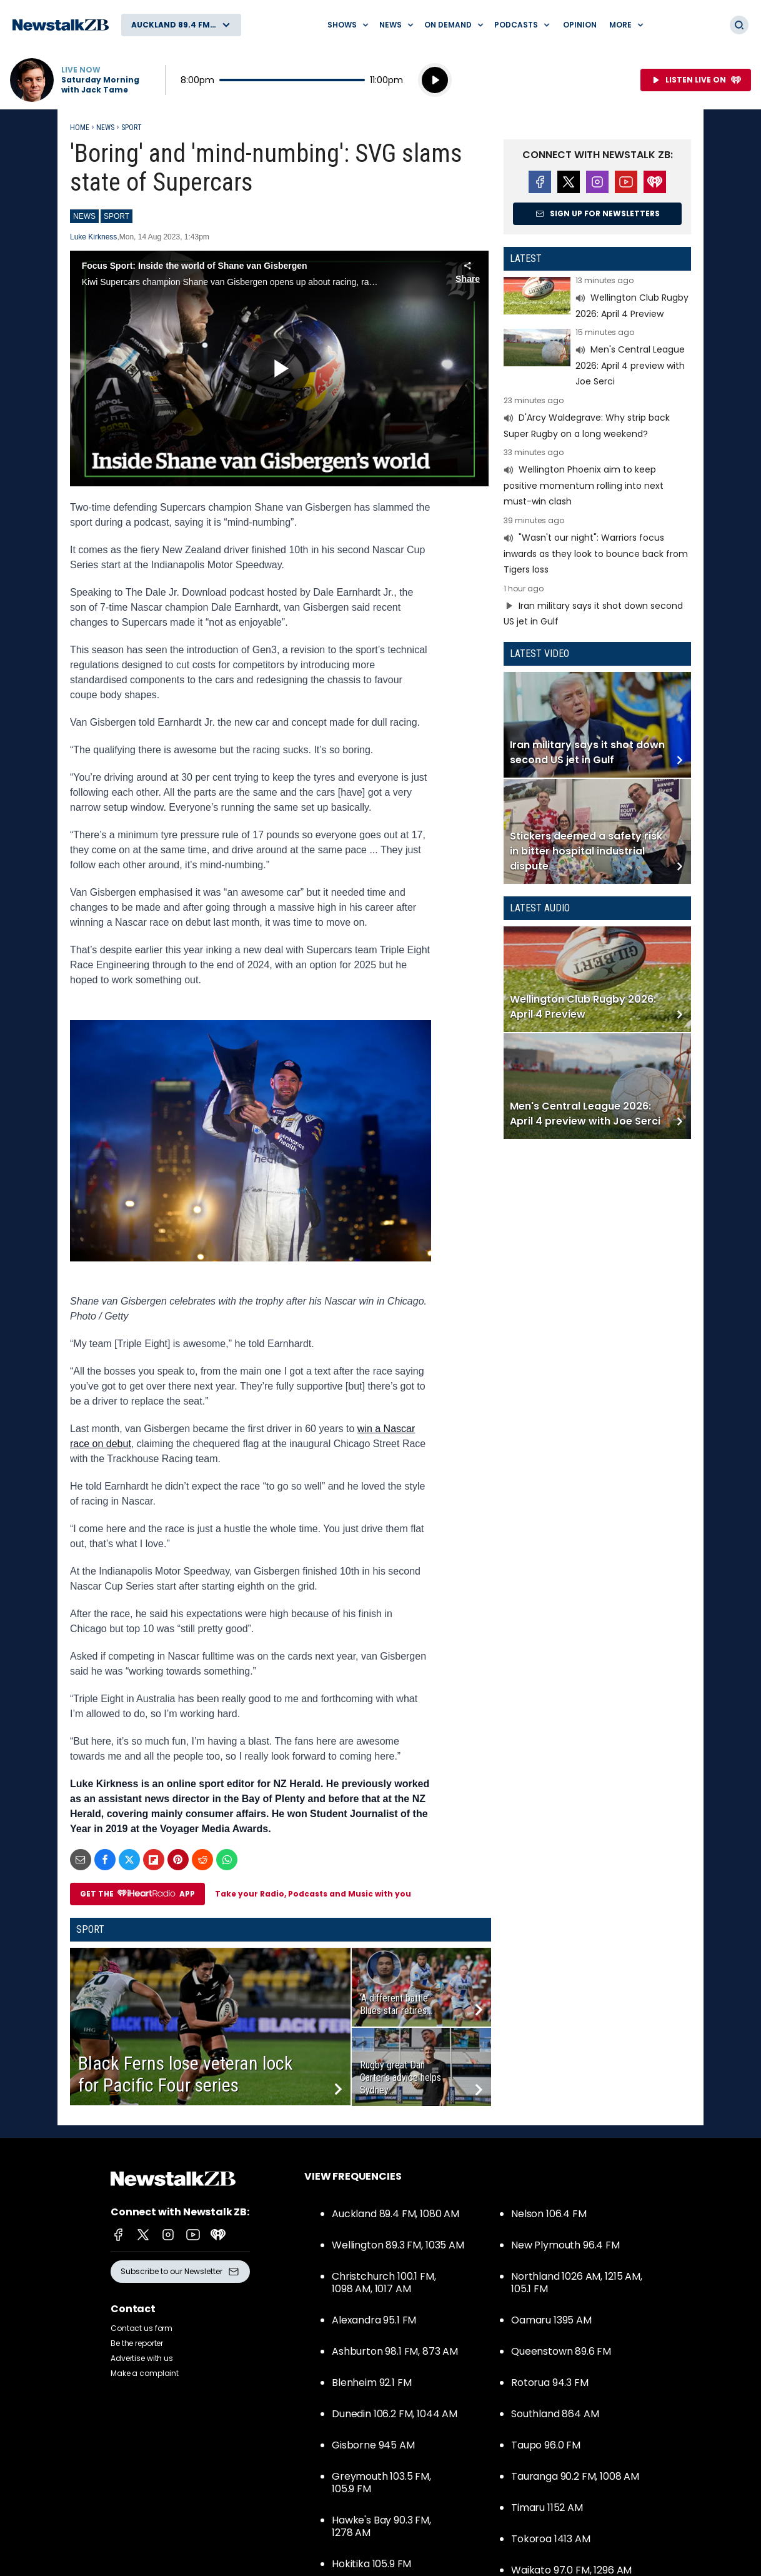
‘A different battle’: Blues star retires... (396, 2004)
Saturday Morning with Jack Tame (100, 85)
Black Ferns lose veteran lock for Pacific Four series (185, 2074)
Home (79, 127)
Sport (131, 127)
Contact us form (141, 2328)
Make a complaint (145, 2373)
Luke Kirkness (93, 237)
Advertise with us (142, 2358)
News (105, 127)
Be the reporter (137, 2343)
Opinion (580, 24)
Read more (597, 299)
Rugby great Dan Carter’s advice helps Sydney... (400, 2077)
